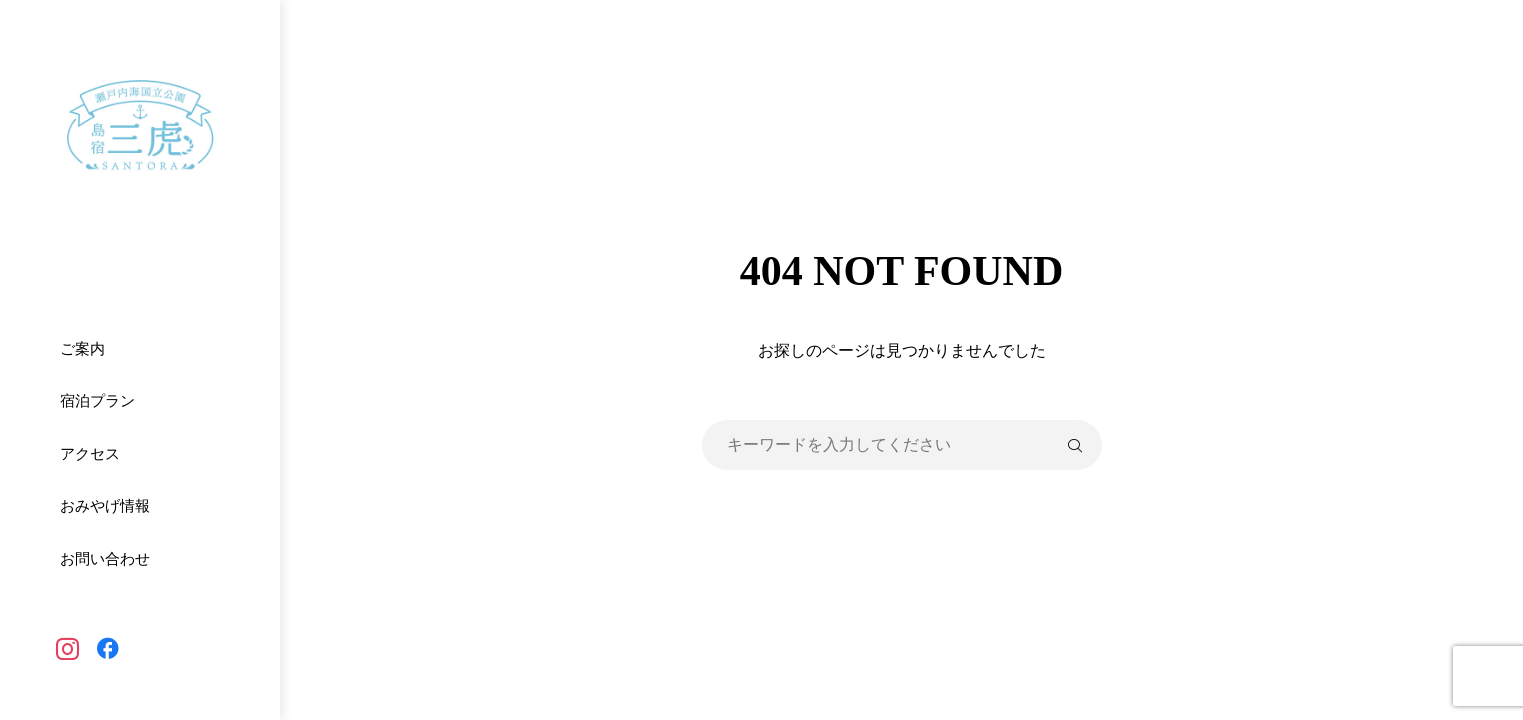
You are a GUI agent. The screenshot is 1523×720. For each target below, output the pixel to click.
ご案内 (82, 349)
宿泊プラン (97, 401)
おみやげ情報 (105, 506)
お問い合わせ (105, 559)
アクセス (90, 454)
